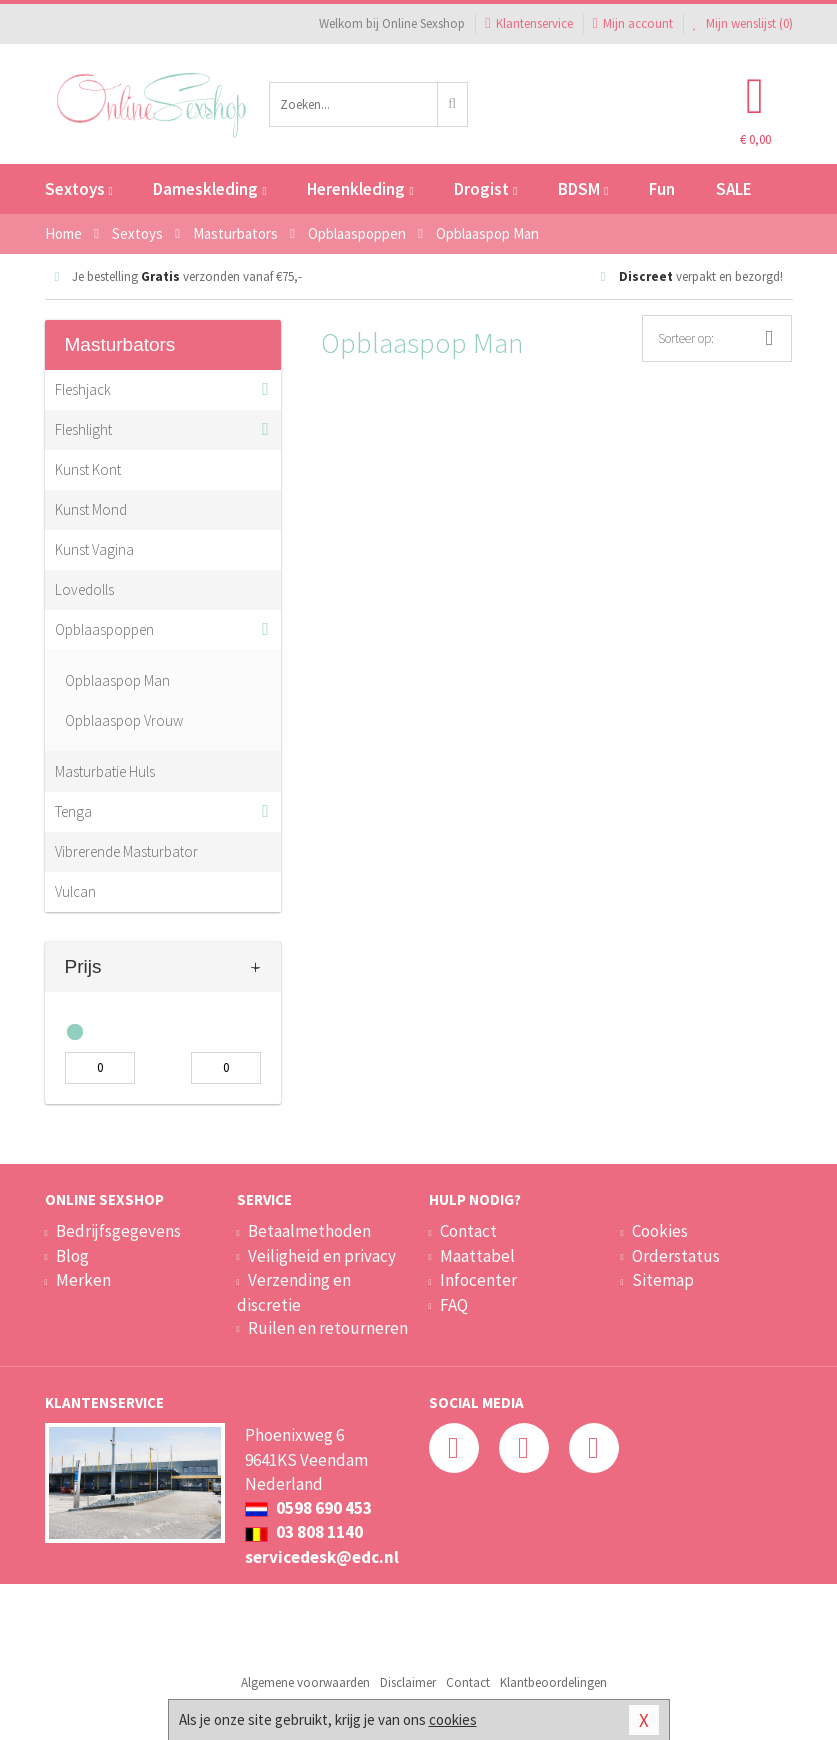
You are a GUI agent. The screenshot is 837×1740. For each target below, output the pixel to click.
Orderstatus (676, 1256)
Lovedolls (84, 589)
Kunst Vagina (94, 549)
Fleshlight (83, 429)
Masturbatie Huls (105, 771)
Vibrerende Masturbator (126, 851)
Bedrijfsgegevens (118, 1231)
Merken (83, 1280)
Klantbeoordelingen (553, 1682)
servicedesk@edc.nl (322, 1557)
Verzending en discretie (294, 1292)
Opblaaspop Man (117, 680)
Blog (72, 1256)
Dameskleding (209, 189)
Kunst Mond (91, 509)
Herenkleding (360, 189)
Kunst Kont (88, 469)
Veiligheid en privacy (322, 1256)
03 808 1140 (304, 1532)
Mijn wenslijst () (743, 23)
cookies (453, 1719)
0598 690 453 (308, 1508)
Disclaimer (408, 1682)
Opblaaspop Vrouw (124, 720)
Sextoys (79, 189)
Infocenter (478, 1280)
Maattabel (477, 1256)
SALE (734, 189)
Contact (468, 1231)
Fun (662, 189)
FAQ (454, 1305)
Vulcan (75, 891)
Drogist (485, 189)
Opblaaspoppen (104, 629)
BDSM (583, 189)
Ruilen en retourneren (328, 1328)
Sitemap (663, 1280)
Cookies (660, 1231)
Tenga (73, 811)
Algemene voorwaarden (305, 1682)
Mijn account (633, 23)
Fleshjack (83, 389)
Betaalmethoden (309, 1231)
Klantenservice (528, 23)
